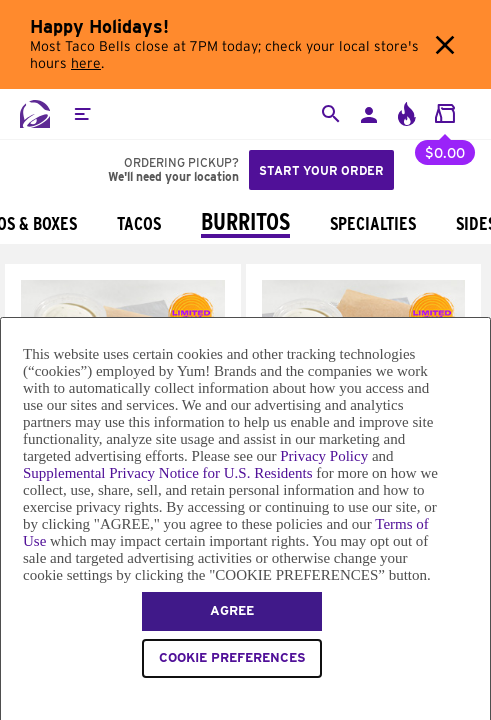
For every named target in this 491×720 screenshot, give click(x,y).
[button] (82, 114)
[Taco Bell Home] (35, 114)
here (86, 64)
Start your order (321, 170)
